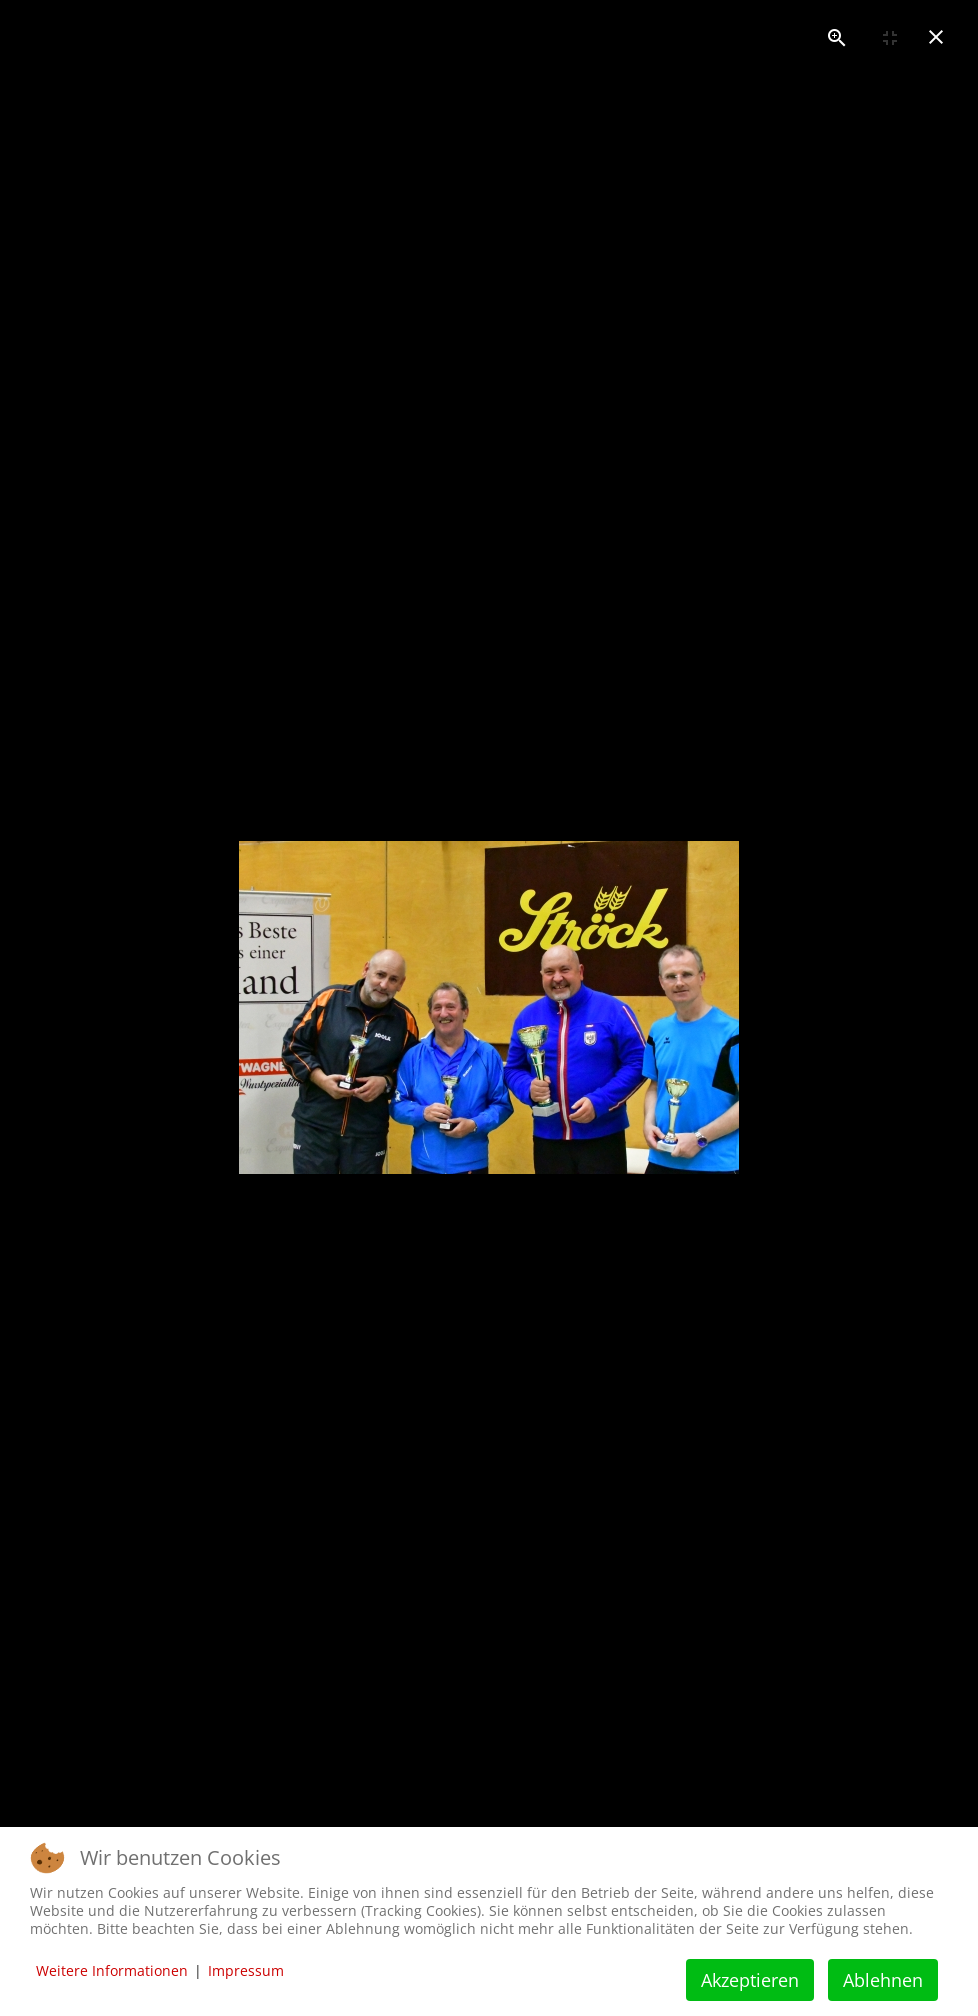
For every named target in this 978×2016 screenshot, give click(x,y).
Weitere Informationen (112, 1970)
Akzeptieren (750, 1980)
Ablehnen (883, 1980)
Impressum (246, 1970)
